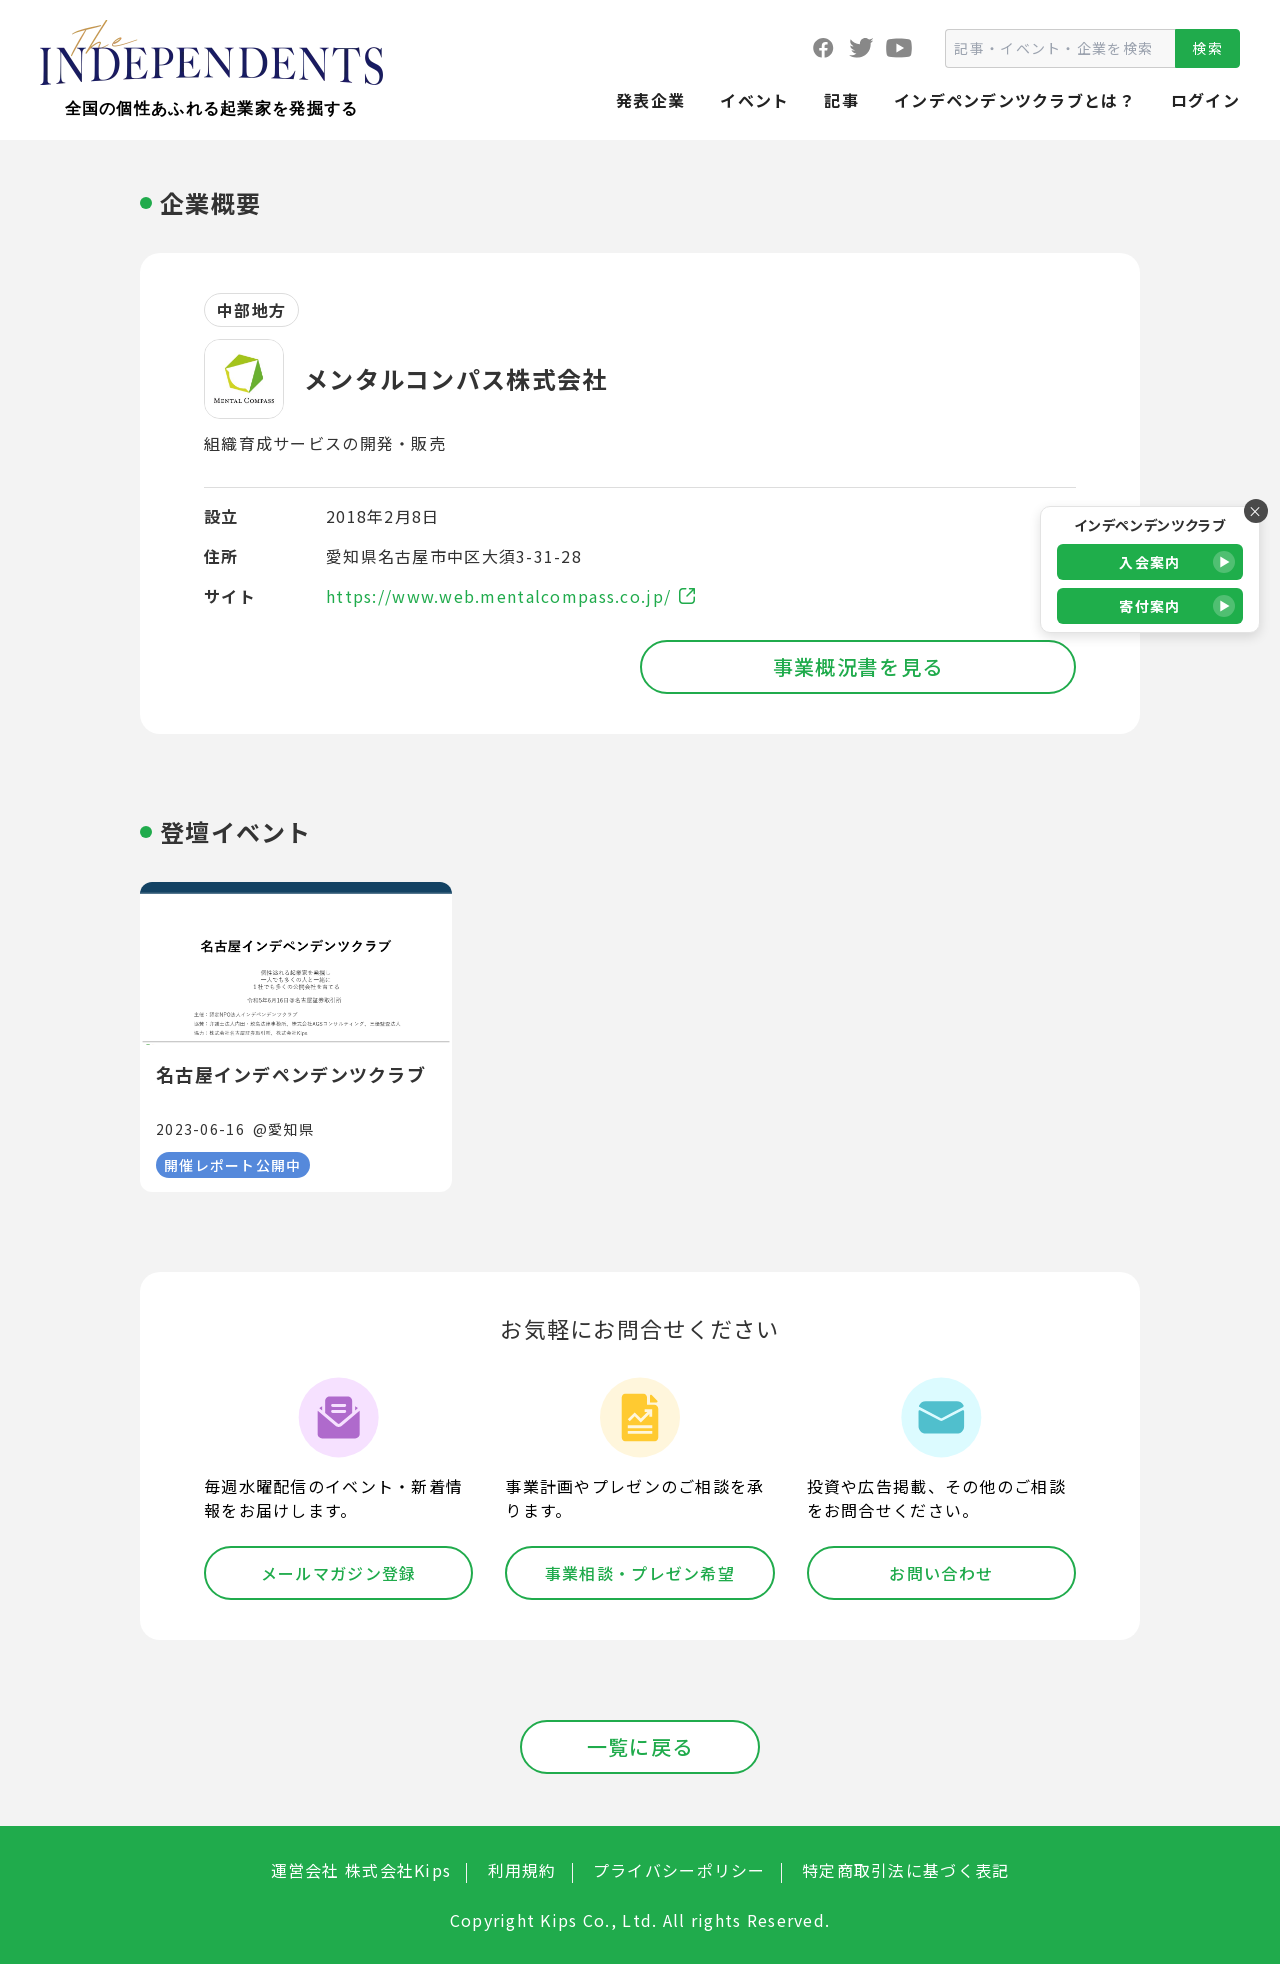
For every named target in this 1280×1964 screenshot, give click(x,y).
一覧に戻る (640, 1746)
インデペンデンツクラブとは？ (1015, 100)
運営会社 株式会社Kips (361, 1870)
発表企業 (650, 100)
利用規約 (522, 1870)
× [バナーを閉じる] (1255, 511)
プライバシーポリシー (679, 1870)
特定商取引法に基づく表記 (905, 1870)
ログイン (1205, 100)
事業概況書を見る (858, 666)
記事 (841, 100)
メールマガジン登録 (339, 1573)
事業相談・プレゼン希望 (640, 1573)
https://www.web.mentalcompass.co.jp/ (510, 596)
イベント (754, 100)
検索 (1207, 48)
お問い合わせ (941, 1573)
